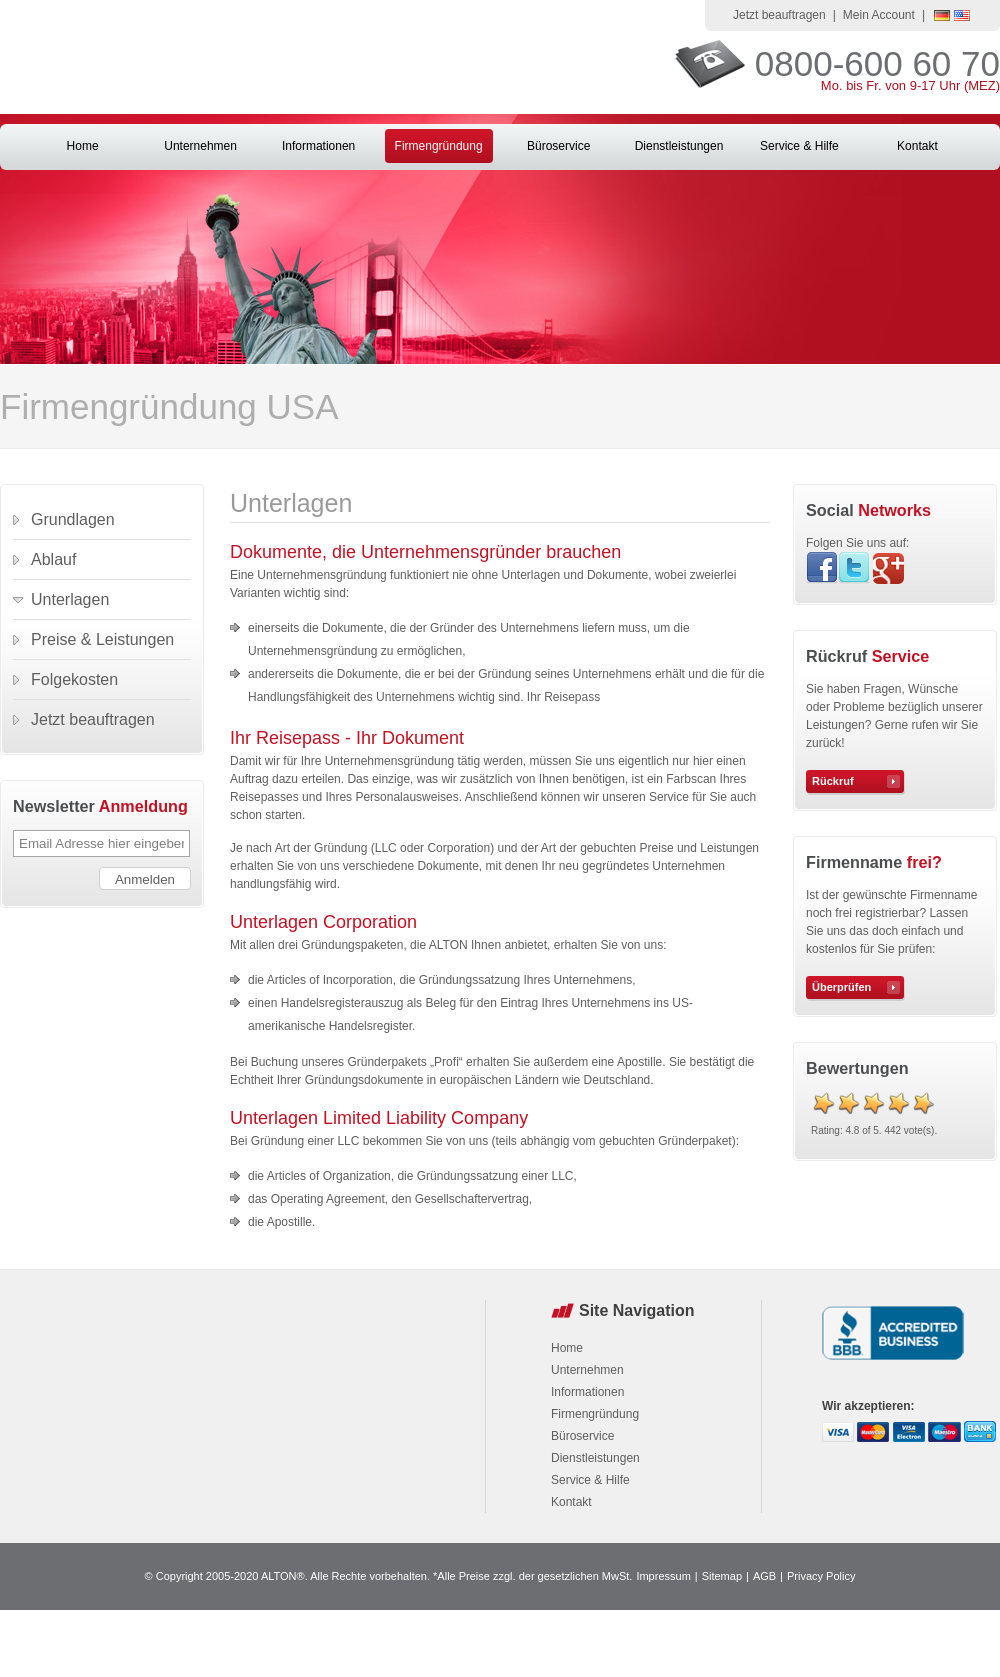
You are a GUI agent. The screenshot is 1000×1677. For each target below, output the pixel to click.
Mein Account (879, 15)
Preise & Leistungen (102, 639)
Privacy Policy (821, 1576)
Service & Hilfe (799, 146)
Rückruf (833, 781)
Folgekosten (74, 679)
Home (83, 146)
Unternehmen (200, 146)
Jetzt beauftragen (779, 15)
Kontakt (917, 146)
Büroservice (558, 146)
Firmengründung (439, 146)
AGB (764, 1576)
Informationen (318, 146)
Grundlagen (73, 519)
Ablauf (53, 559)
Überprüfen (841, 987)
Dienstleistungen (679, 146)
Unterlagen (70, 599)
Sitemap (722, 1576)
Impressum (663, 1576)
